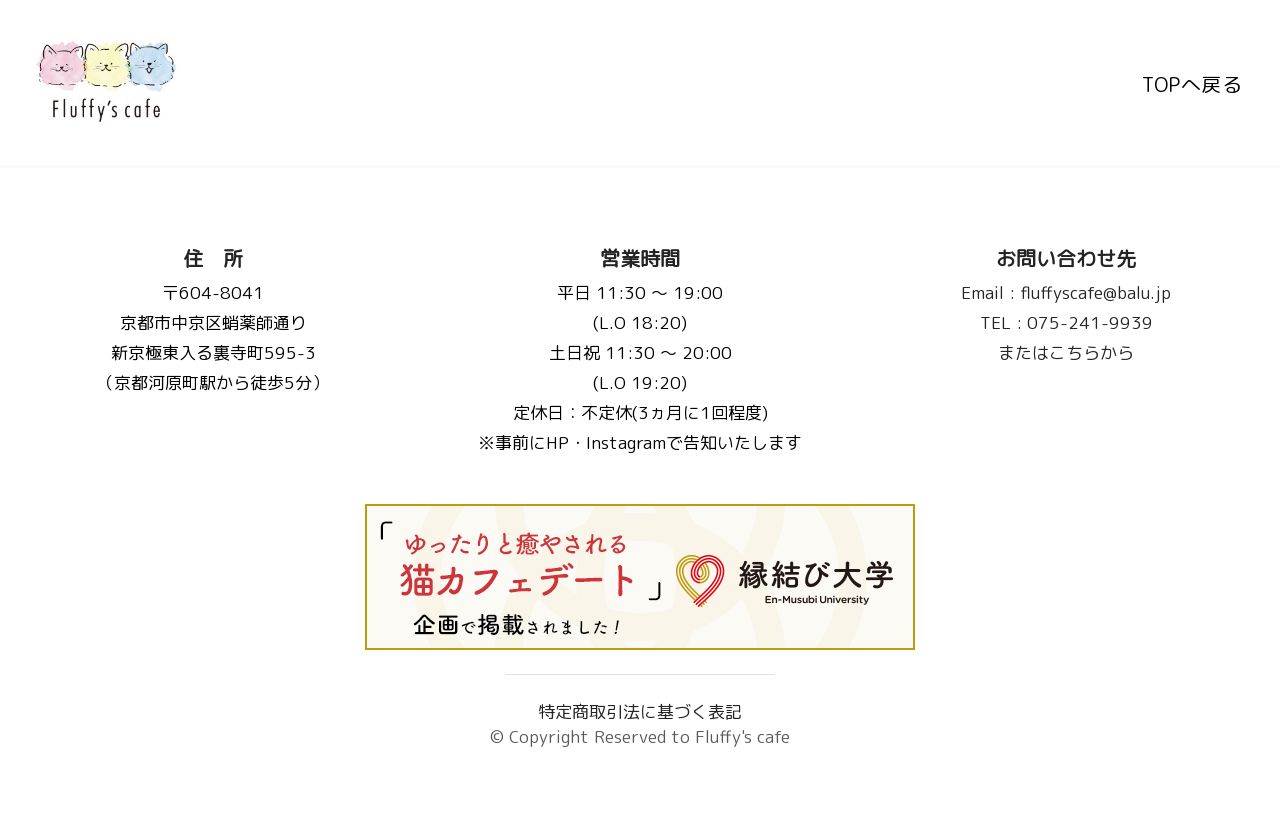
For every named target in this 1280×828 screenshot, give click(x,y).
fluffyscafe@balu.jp (1067, 292)
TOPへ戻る (1192, 83)
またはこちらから (1067, 352)
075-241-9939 (1066, 322)
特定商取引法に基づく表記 (640, 711)
